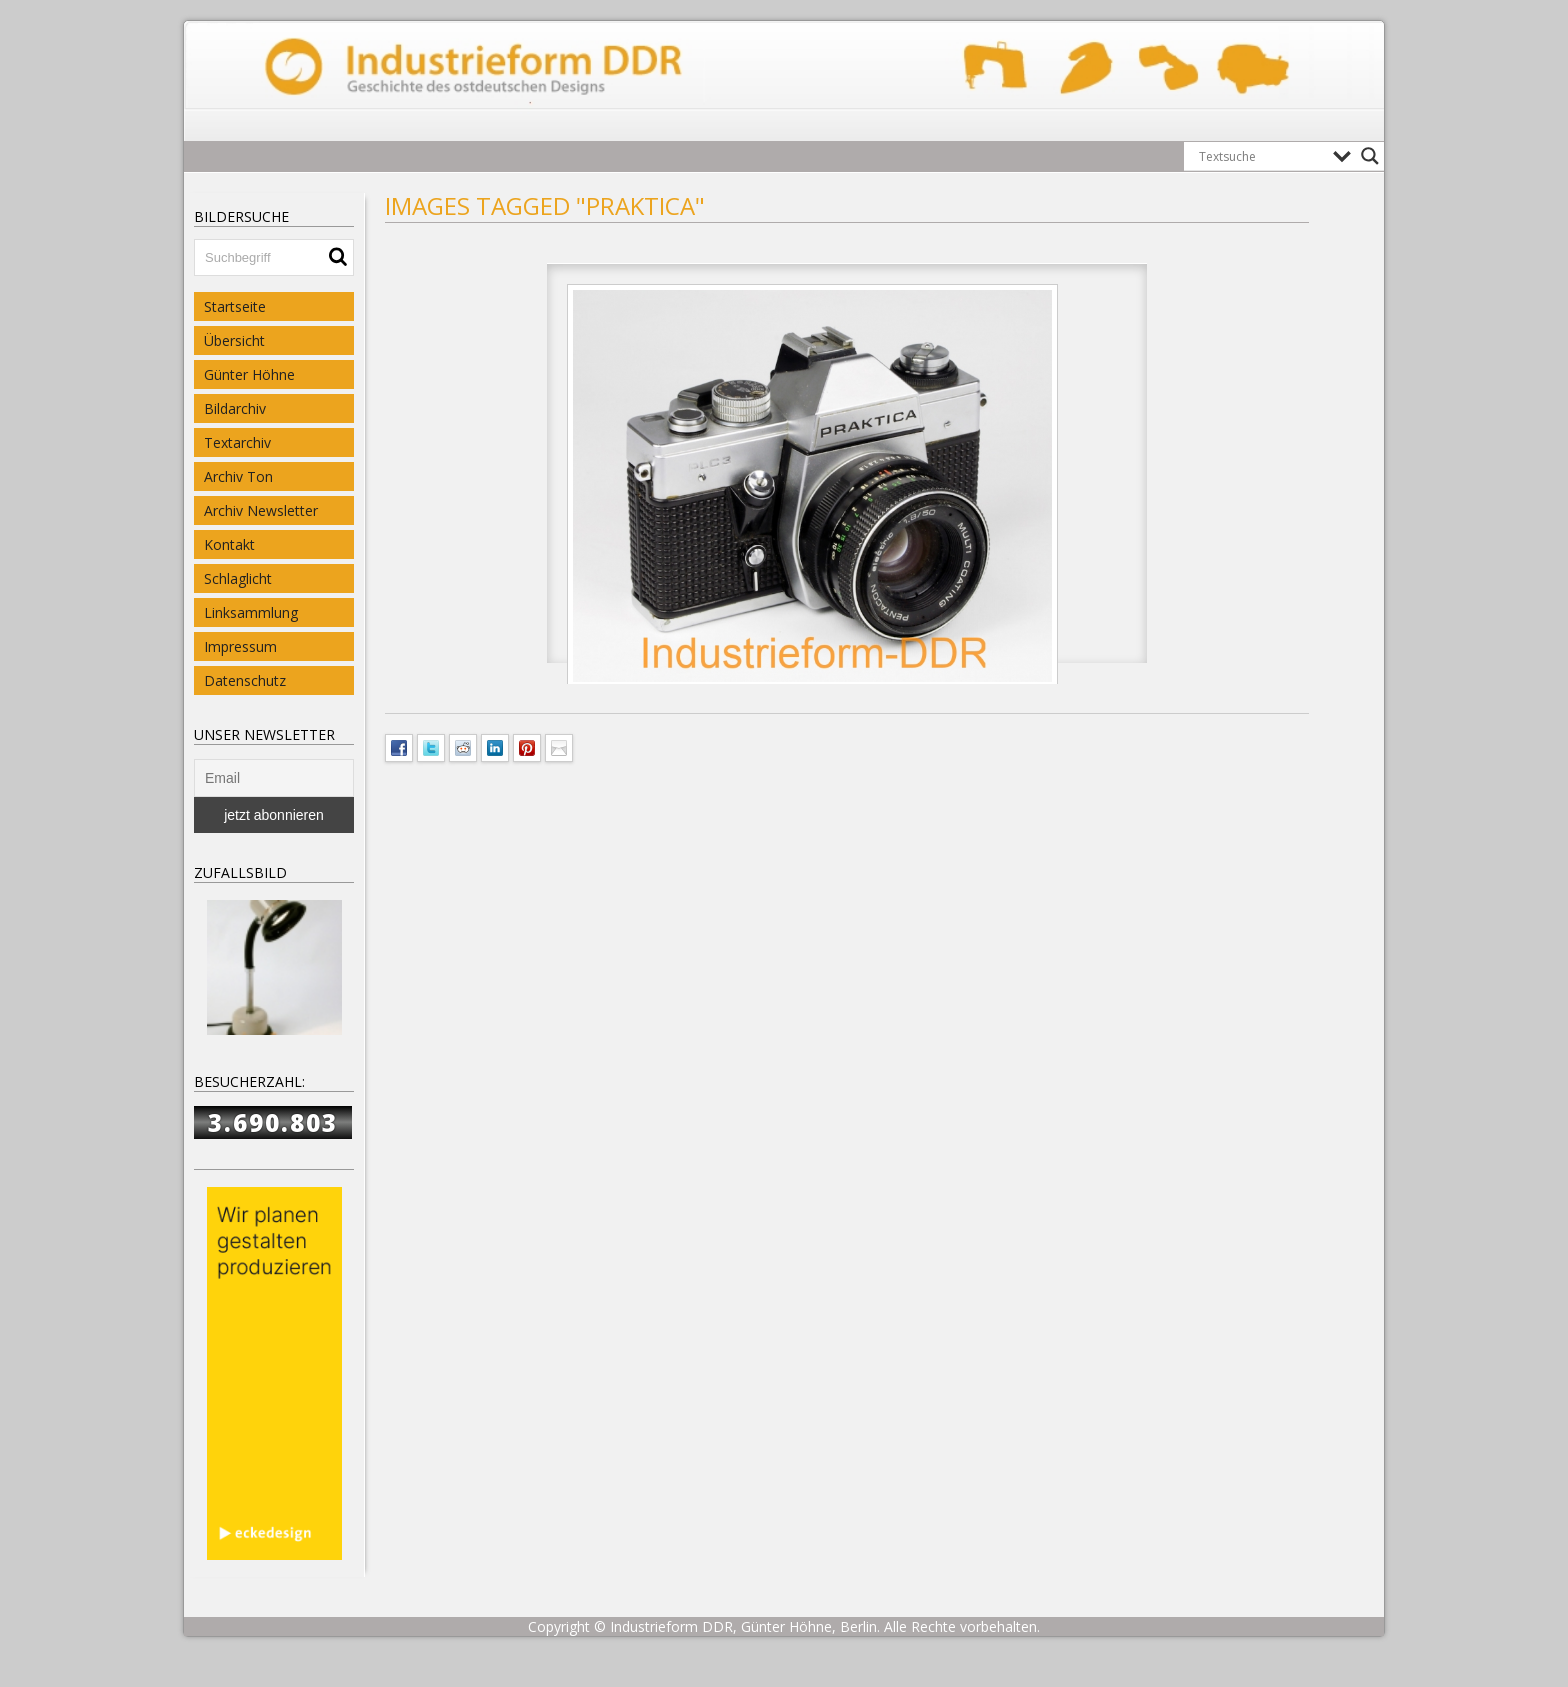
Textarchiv (237, 442)
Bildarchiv (235, 408)
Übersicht (234, 340)
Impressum (240, 646)
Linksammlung (251, 612)
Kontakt (229, 544)
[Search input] (1261, 156)
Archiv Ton (238, 476)
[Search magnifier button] (1370, 156)
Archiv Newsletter (261, 510)
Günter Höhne (249, 374)
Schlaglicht (238, 578)
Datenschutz (245, 680)
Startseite (235, 306)
